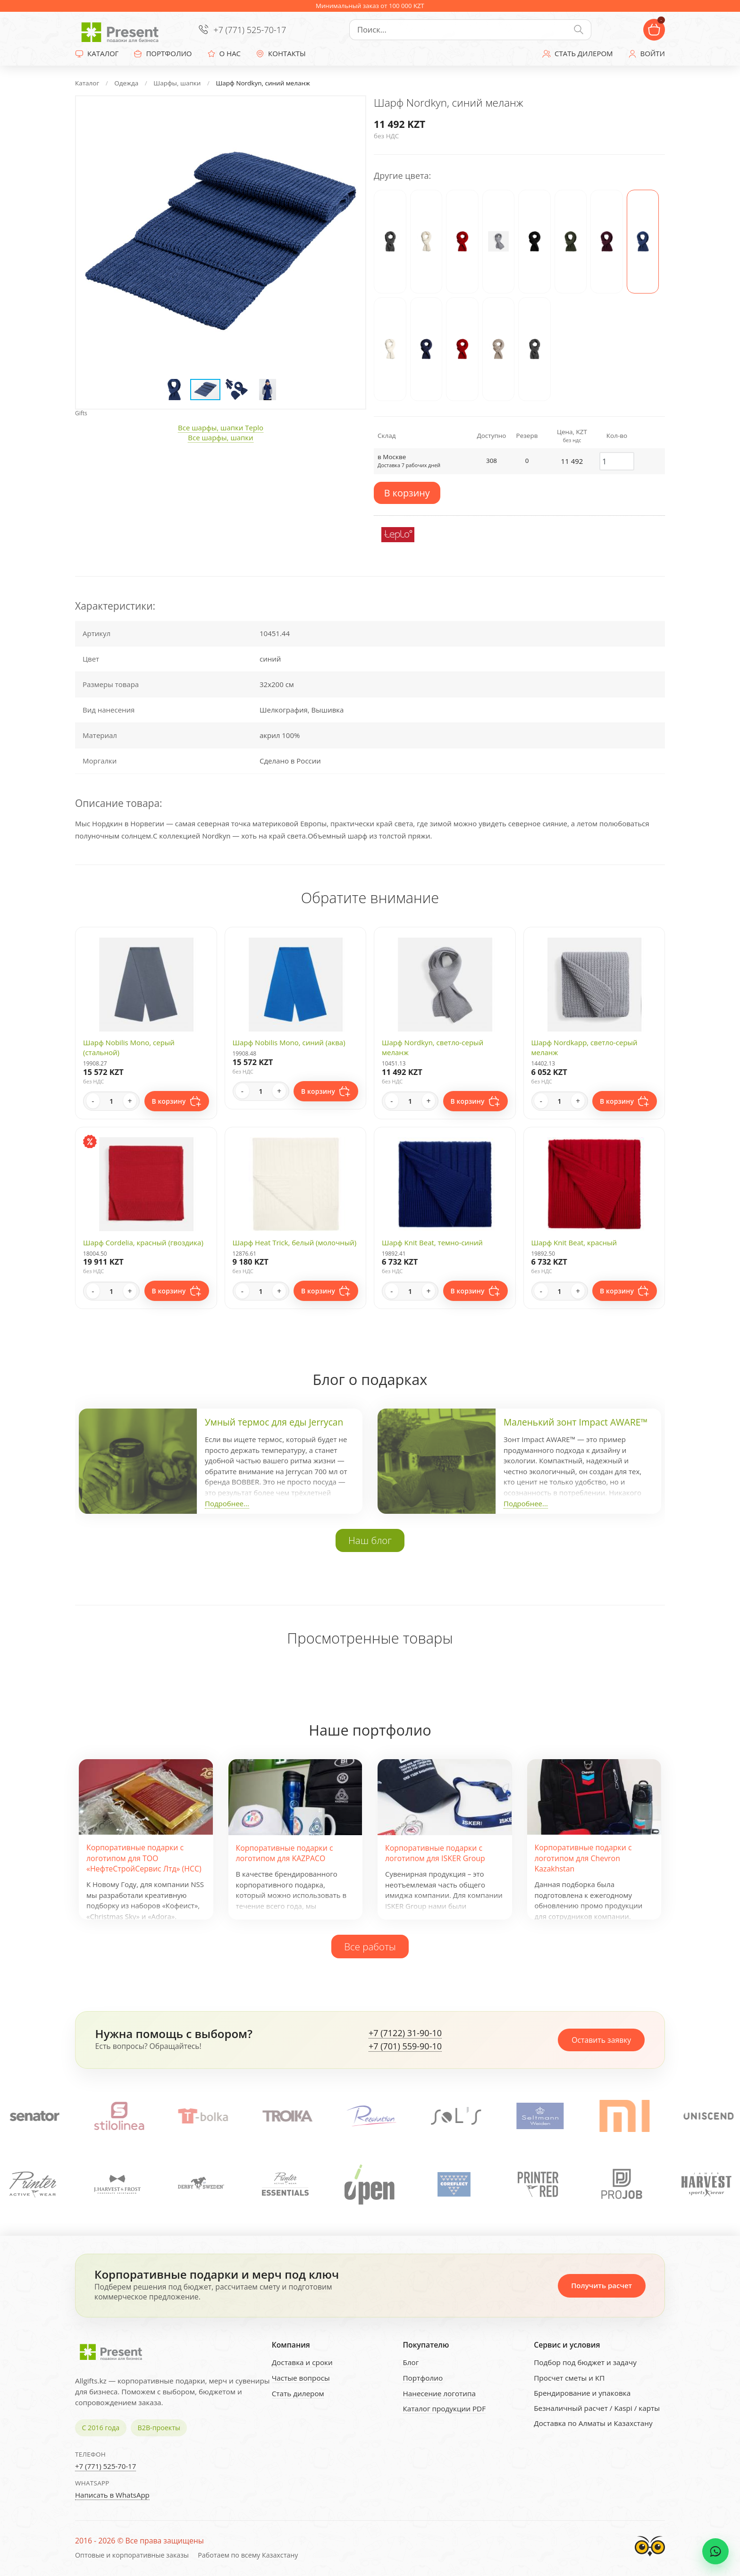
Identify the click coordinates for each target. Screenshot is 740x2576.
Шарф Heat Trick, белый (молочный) (295, 1242)
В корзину (407, 493)
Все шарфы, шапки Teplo (220, 427)
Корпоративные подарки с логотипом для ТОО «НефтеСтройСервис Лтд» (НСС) (144, 1858)
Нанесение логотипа (439, 2393)
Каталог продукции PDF (444, 2408)
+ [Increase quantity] (130, 1101)
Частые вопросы (301, 2378)
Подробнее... (227, 1503)
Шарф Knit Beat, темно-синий (432, 1242)
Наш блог (370, 1540)
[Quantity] (111, 1101)
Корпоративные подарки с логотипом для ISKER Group (435, 1853)
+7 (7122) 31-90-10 (405, 2033)
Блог (411, 2362)
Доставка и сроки (302, 2362)
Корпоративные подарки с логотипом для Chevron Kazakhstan (583, 1858)
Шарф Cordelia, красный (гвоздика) (143, 1242)
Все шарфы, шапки (220, 437)
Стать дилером (298, 2393)
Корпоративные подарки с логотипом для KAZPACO (284, 1853)
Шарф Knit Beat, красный (574, 1242)
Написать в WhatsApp (112, 2495)
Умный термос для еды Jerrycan (274, 1422)
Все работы (370, 1946)
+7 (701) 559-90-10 (405, 2046)
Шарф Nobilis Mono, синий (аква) (289, 1042)
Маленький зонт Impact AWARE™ (576, 1422)
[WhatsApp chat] (715, 2551)
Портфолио (423, 2378)
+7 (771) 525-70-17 (249, 29)
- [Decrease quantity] (93, 1101)
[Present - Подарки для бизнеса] (122, 29)
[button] (349, 112)
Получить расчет (601, 2285)
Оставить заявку (601, 2040)
